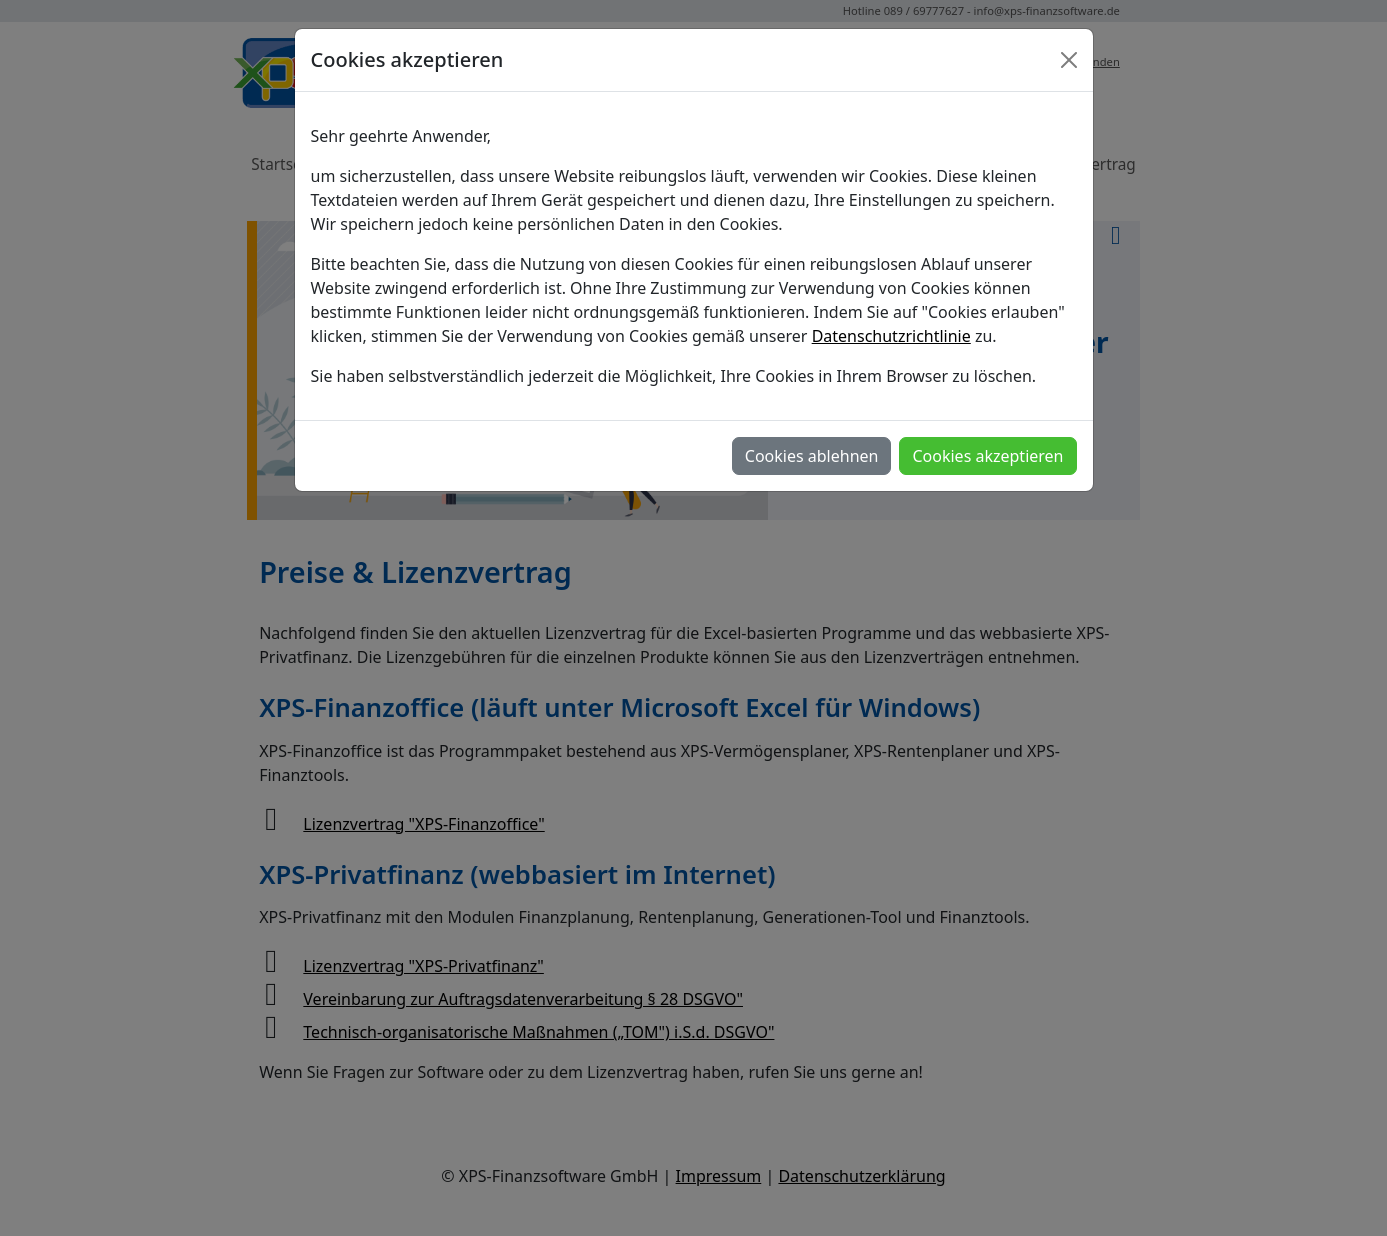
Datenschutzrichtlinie (891, 336)
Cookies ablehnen (812, 456)
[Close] (1069, 60)
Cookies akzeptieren (987, 456)
